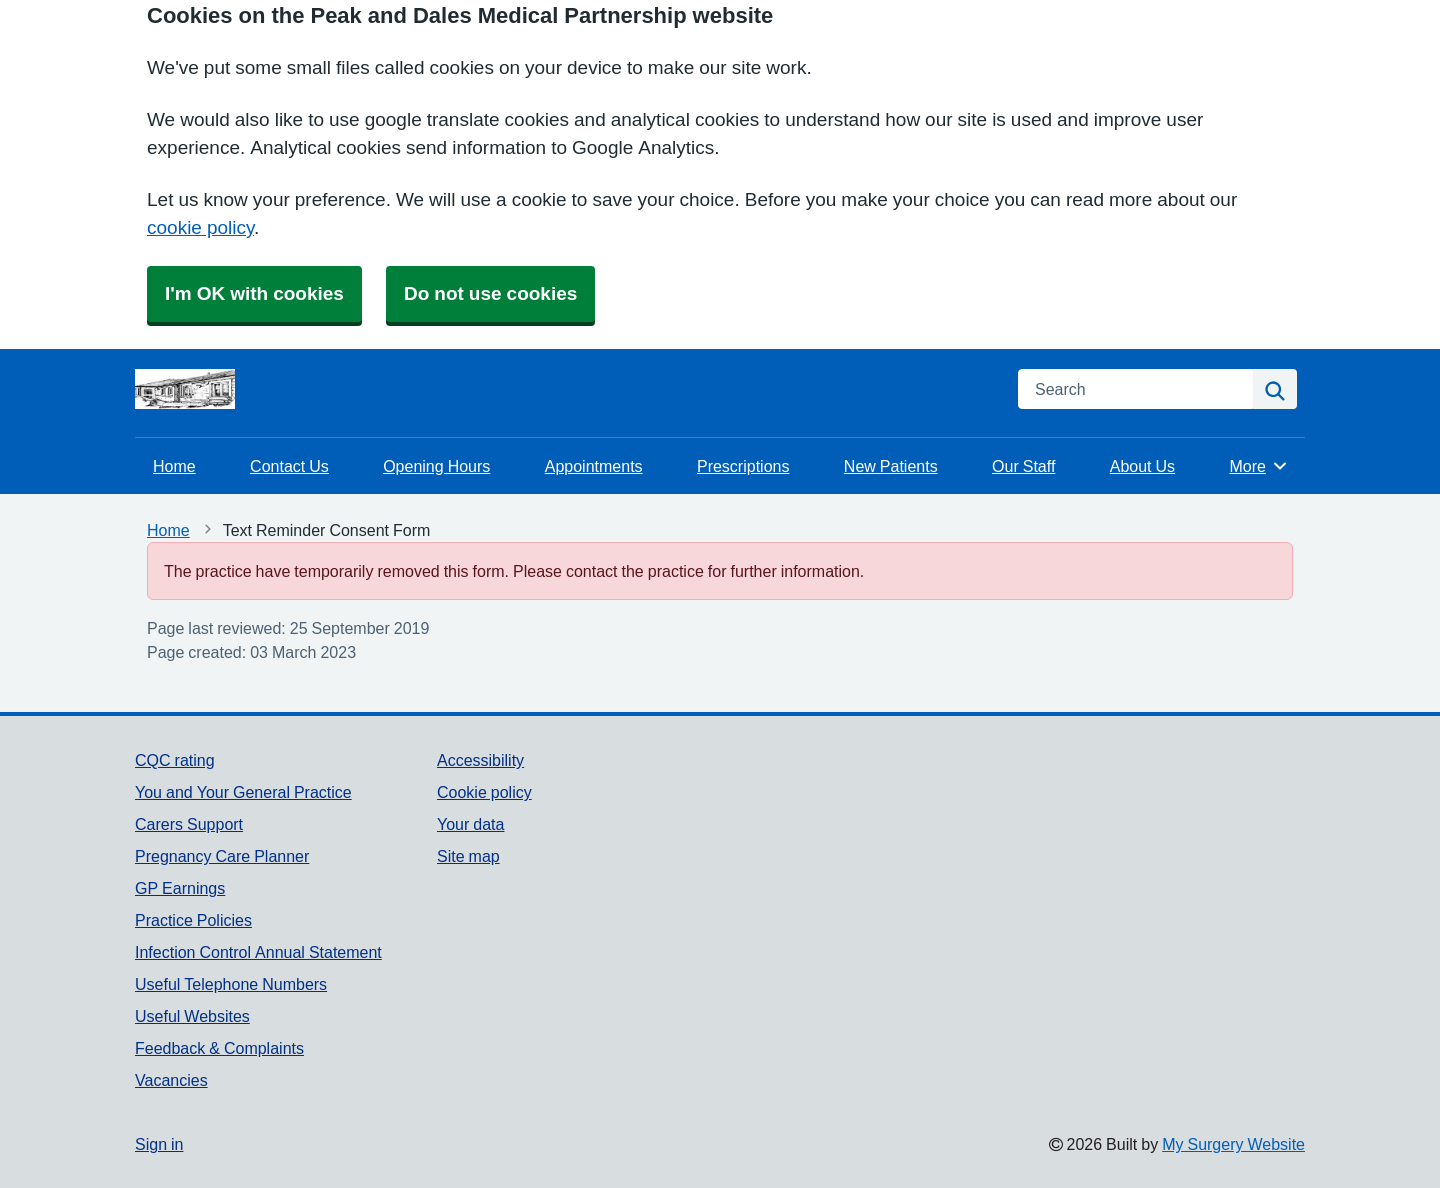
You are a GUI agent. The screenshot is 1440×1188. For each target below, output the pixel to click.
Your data (470, 824)
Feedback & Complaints (219, 1048)
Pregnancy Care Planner (222, 856)
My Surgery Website (1233, 1144)
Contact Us (289, 466)
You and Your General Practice (243, 792)
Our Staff (1023, 466)
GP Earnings (180, 888)
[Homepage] (185, 389)
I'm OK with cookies (254, 293)
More (1259, 466)
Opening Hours (436, 466)
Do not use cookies (490, 293)
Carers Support (189, 824)
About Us (1142, 466)
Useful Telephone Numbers (231, 984)
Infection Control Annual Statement (258, 952)
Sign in (159, 1144)
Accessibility (480, 760)
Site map (468, 856)
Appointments (594, 466)
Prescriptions (743, 466)
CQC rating (175, 760)
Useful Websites (192, 1016)
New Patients (891, 466)
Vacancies (171, 1080)
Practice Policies (193, 920)
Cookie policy (484, 792)
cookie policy (200, 227)
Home (174, 466)
